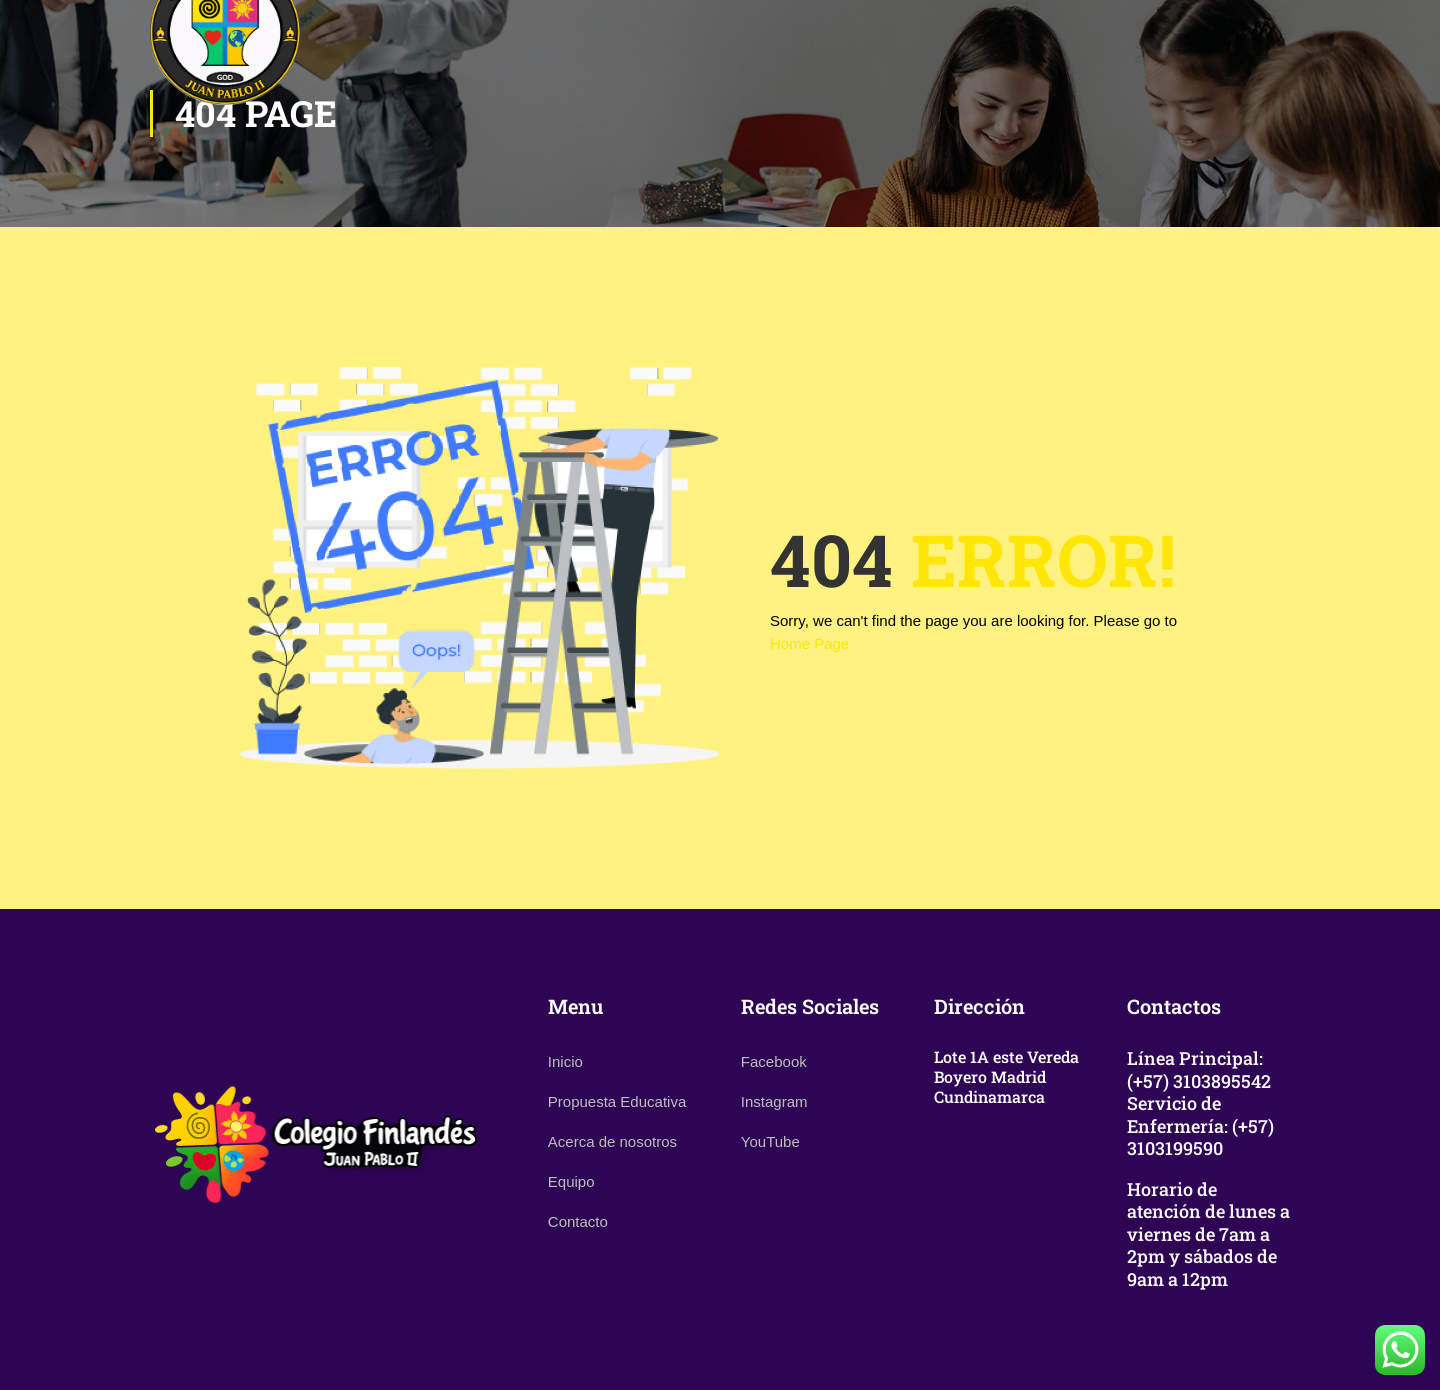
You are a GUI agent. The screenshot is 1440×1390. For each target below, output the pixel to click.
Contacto (578, 1221)
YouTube (770, 1141)
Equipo (571, 1181)
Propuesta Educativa (617, 1101)
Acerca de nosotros (612, 1141)
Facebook (774, 1061)
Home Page (809, 643)
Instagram (774, 1101)
